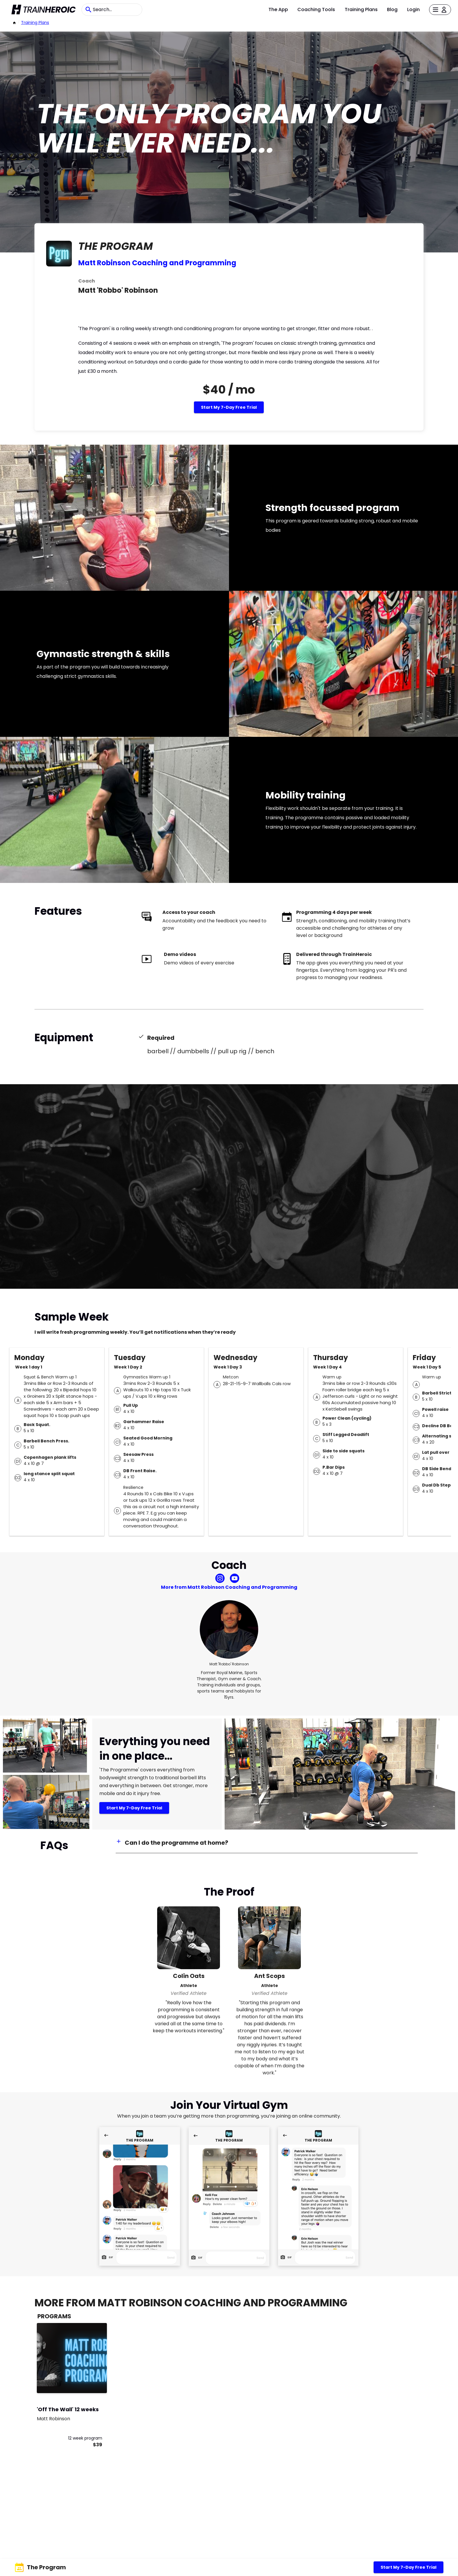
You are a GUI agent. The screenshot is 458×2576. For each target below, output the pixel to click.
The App (278, 9)
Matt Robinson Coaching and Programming (157, 263)
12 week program (85, 2438)
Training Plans (361, 9)
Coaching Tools (316, 9)
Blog (392, 9)
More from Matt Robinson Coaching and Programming (229, 1587)
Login (413, 9)
